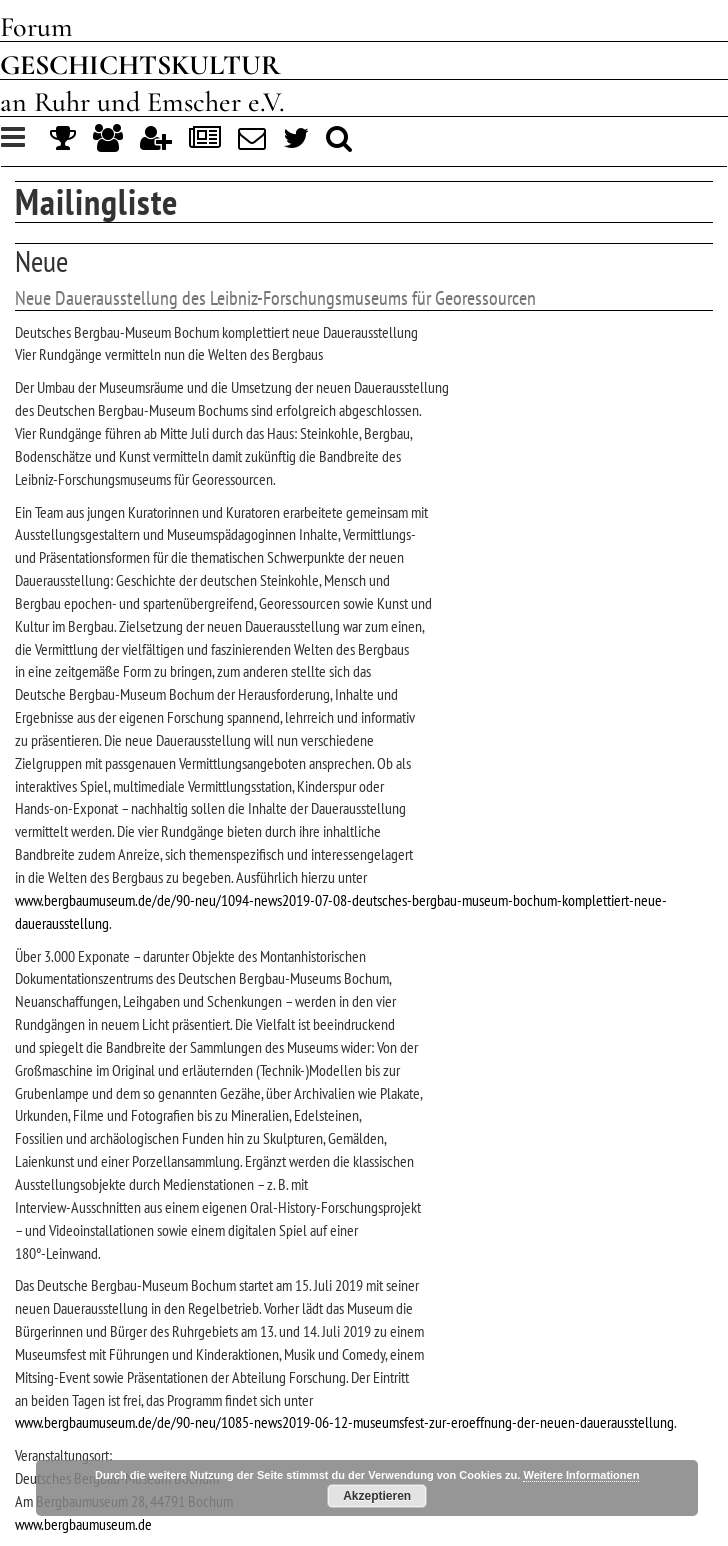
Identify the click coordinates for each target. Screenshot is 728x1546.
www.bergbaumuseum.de (83, 1524)
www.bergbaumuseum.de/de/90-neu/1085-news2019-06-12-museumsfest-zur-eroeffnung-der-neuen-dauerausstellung (344, 1422)
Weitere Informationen (581, 1475)
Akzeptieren (377, 1496)
